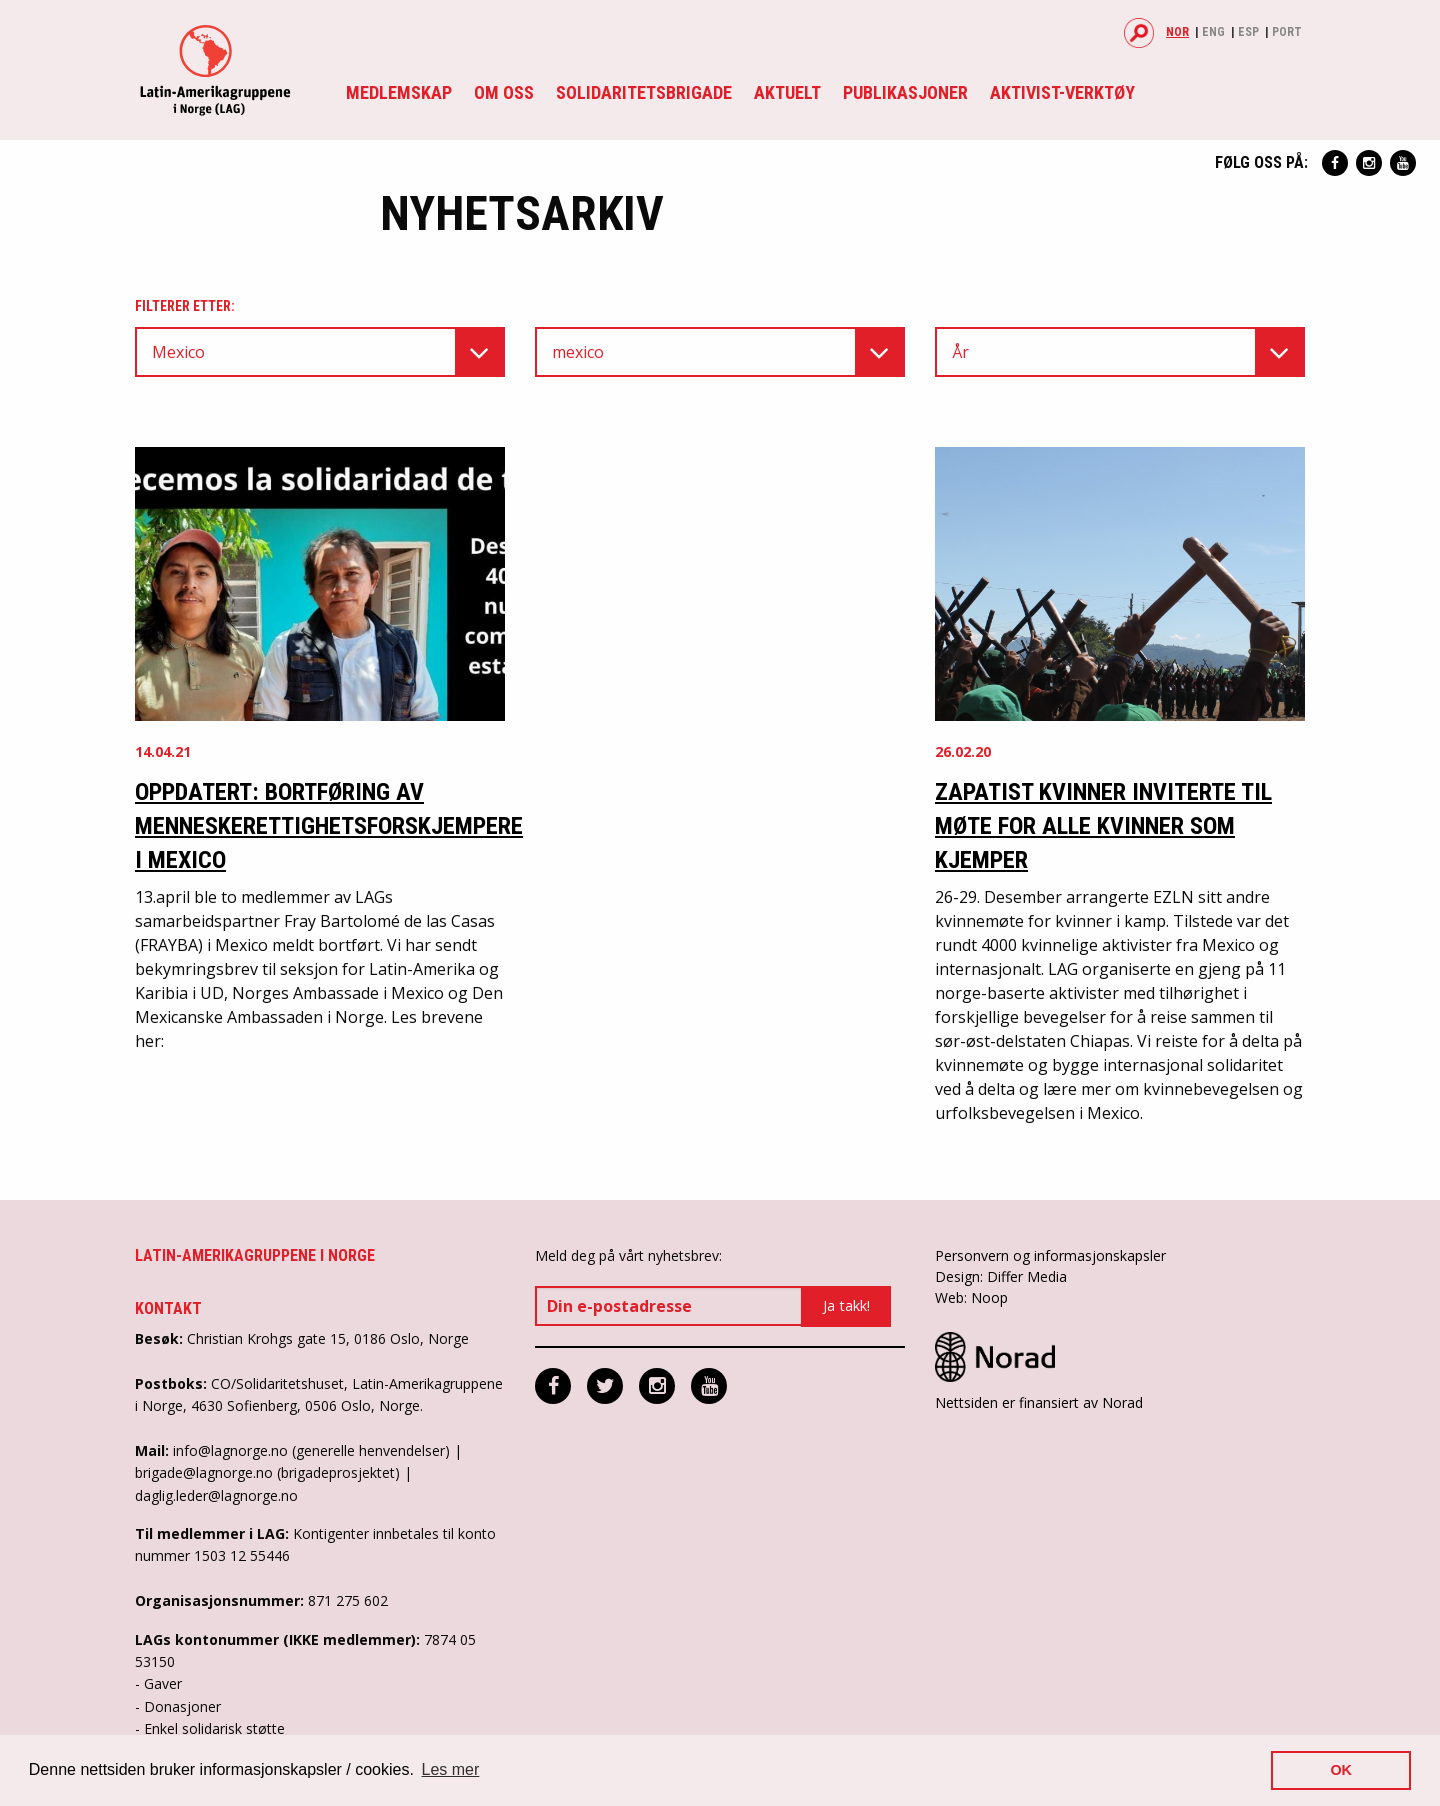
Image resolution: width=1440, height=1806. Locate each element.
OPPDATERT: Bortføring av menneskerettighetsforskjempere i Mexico (329, 825)
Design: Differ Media (1001, 1276)
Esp (1248, 32)
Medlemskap (399, 92)
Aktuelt (787, 92)
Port (1287, 32)
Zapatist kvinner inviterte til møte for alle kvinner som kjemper (1103, 825)
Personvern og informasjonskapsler (1050, 1255)
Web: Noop (971, 1297)
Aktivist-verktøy (1062, 92)
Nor (1177, 32)
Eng (1213, 32)
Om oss (504, 92)
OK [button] (1341, 1770)
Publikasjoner (905, 92)
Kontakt (168, 1308)
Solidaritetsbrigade (644, 92)
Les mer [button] (451, 1769)
